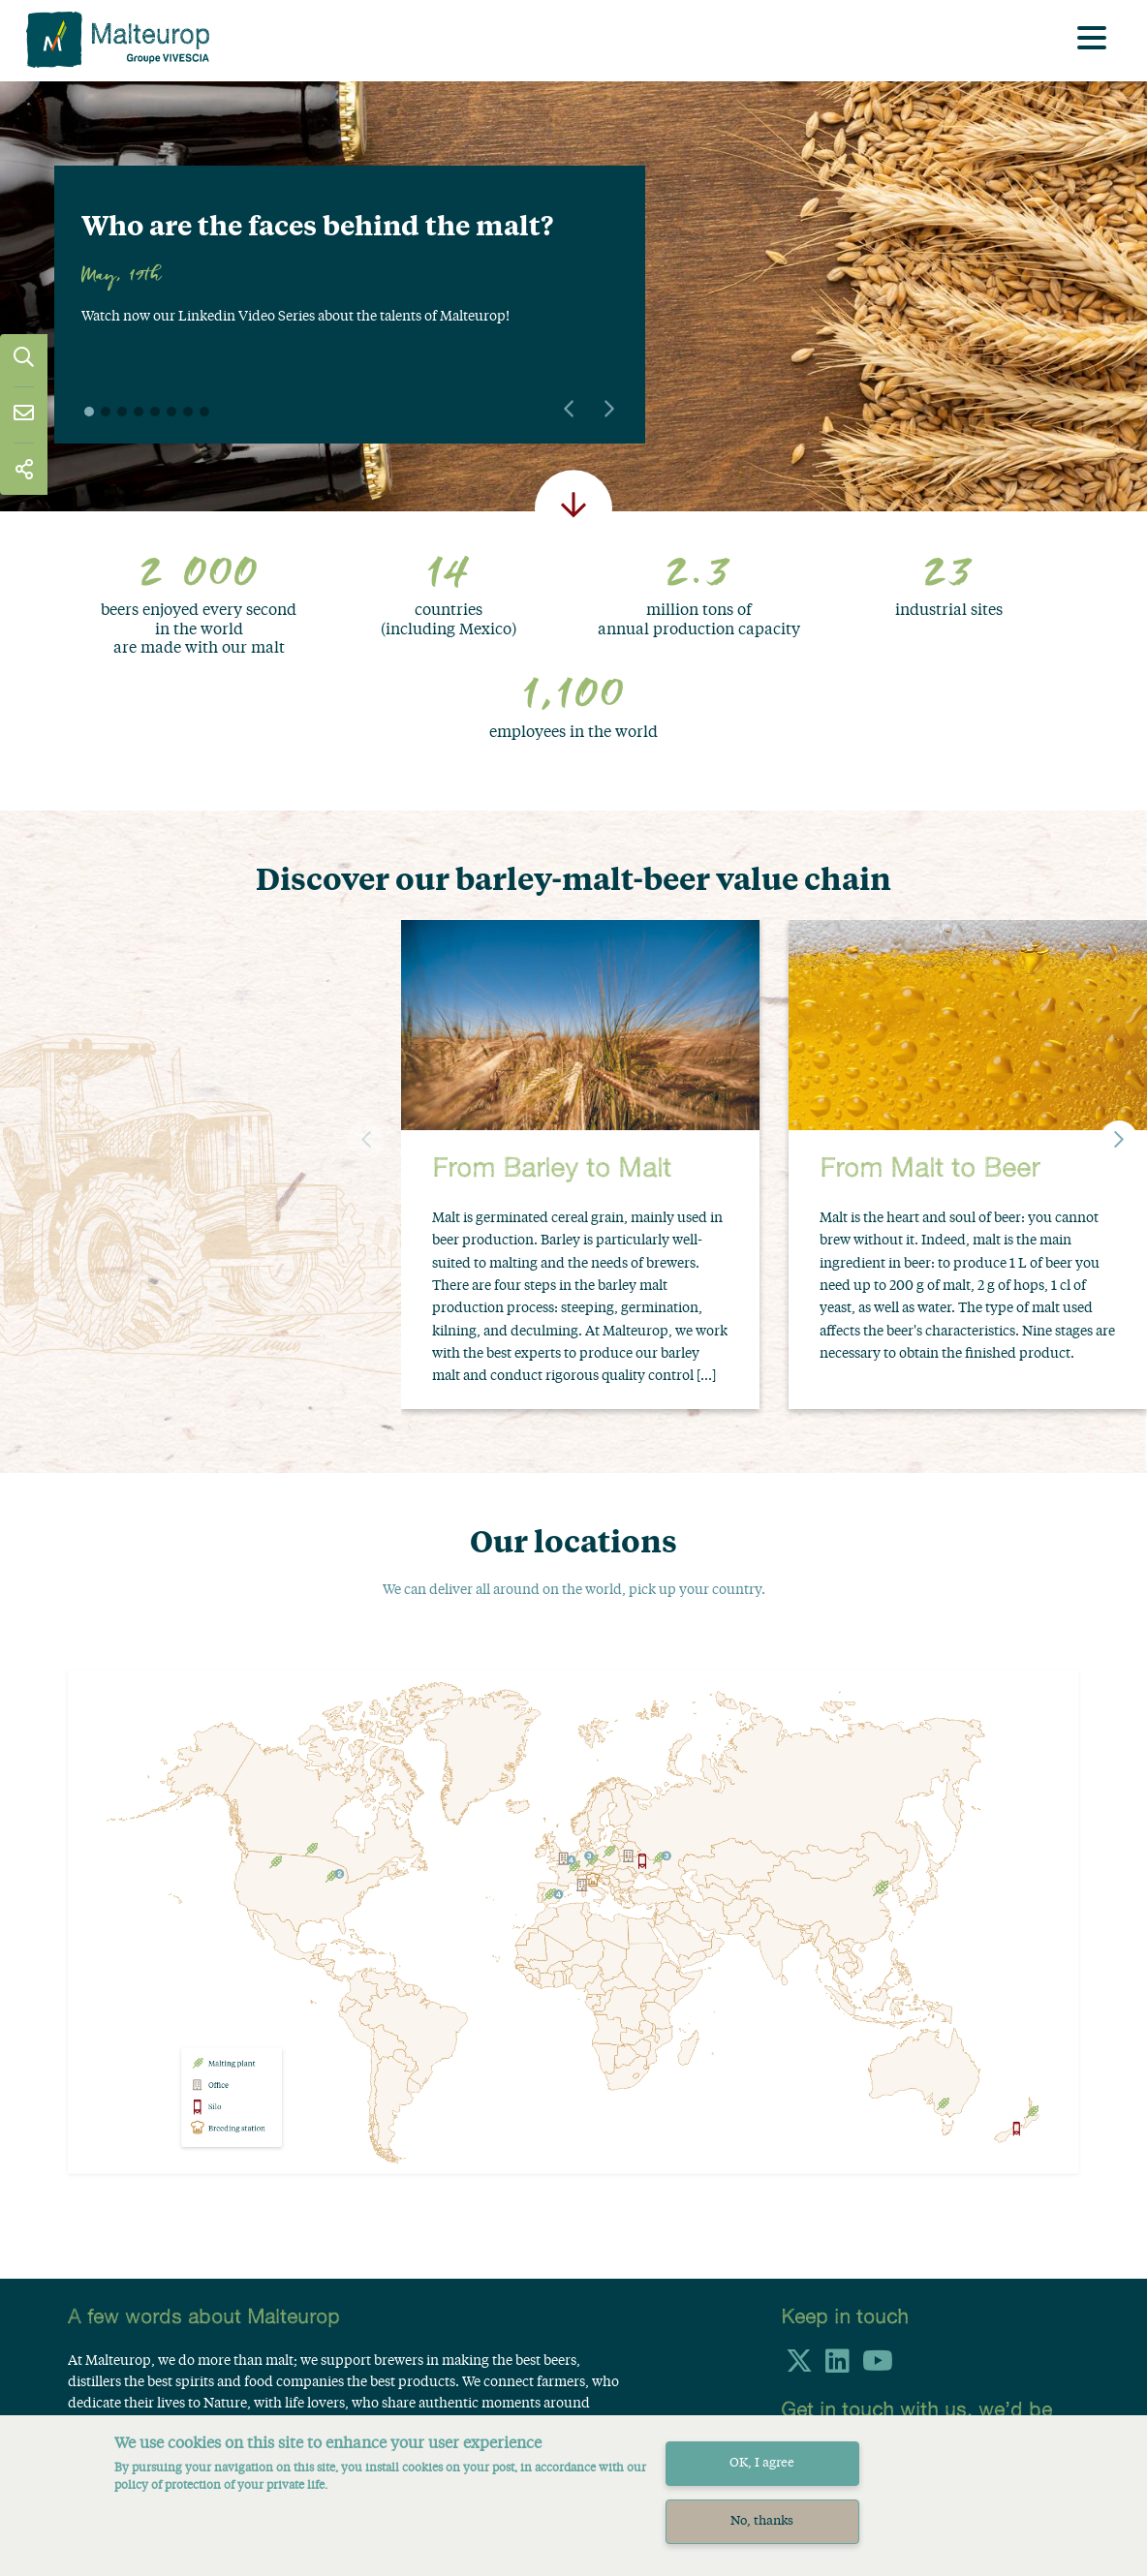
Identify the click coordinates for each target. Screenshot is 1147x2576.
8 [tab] (204, 411)
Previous (569, 408)
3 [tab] (122, 411)
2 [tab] (105, 411)
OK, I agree (761, 2467)
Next (609, 408)
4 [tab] (138, 411)
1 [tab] (89, 411)
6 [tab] (171, 411)
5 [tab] (155, 411)
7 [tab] (188, 411)
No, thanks (761, 2524)
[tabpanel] (349, 279)
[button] (1118, 1138)
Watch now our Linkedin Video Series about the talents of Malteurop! (295, 316)
